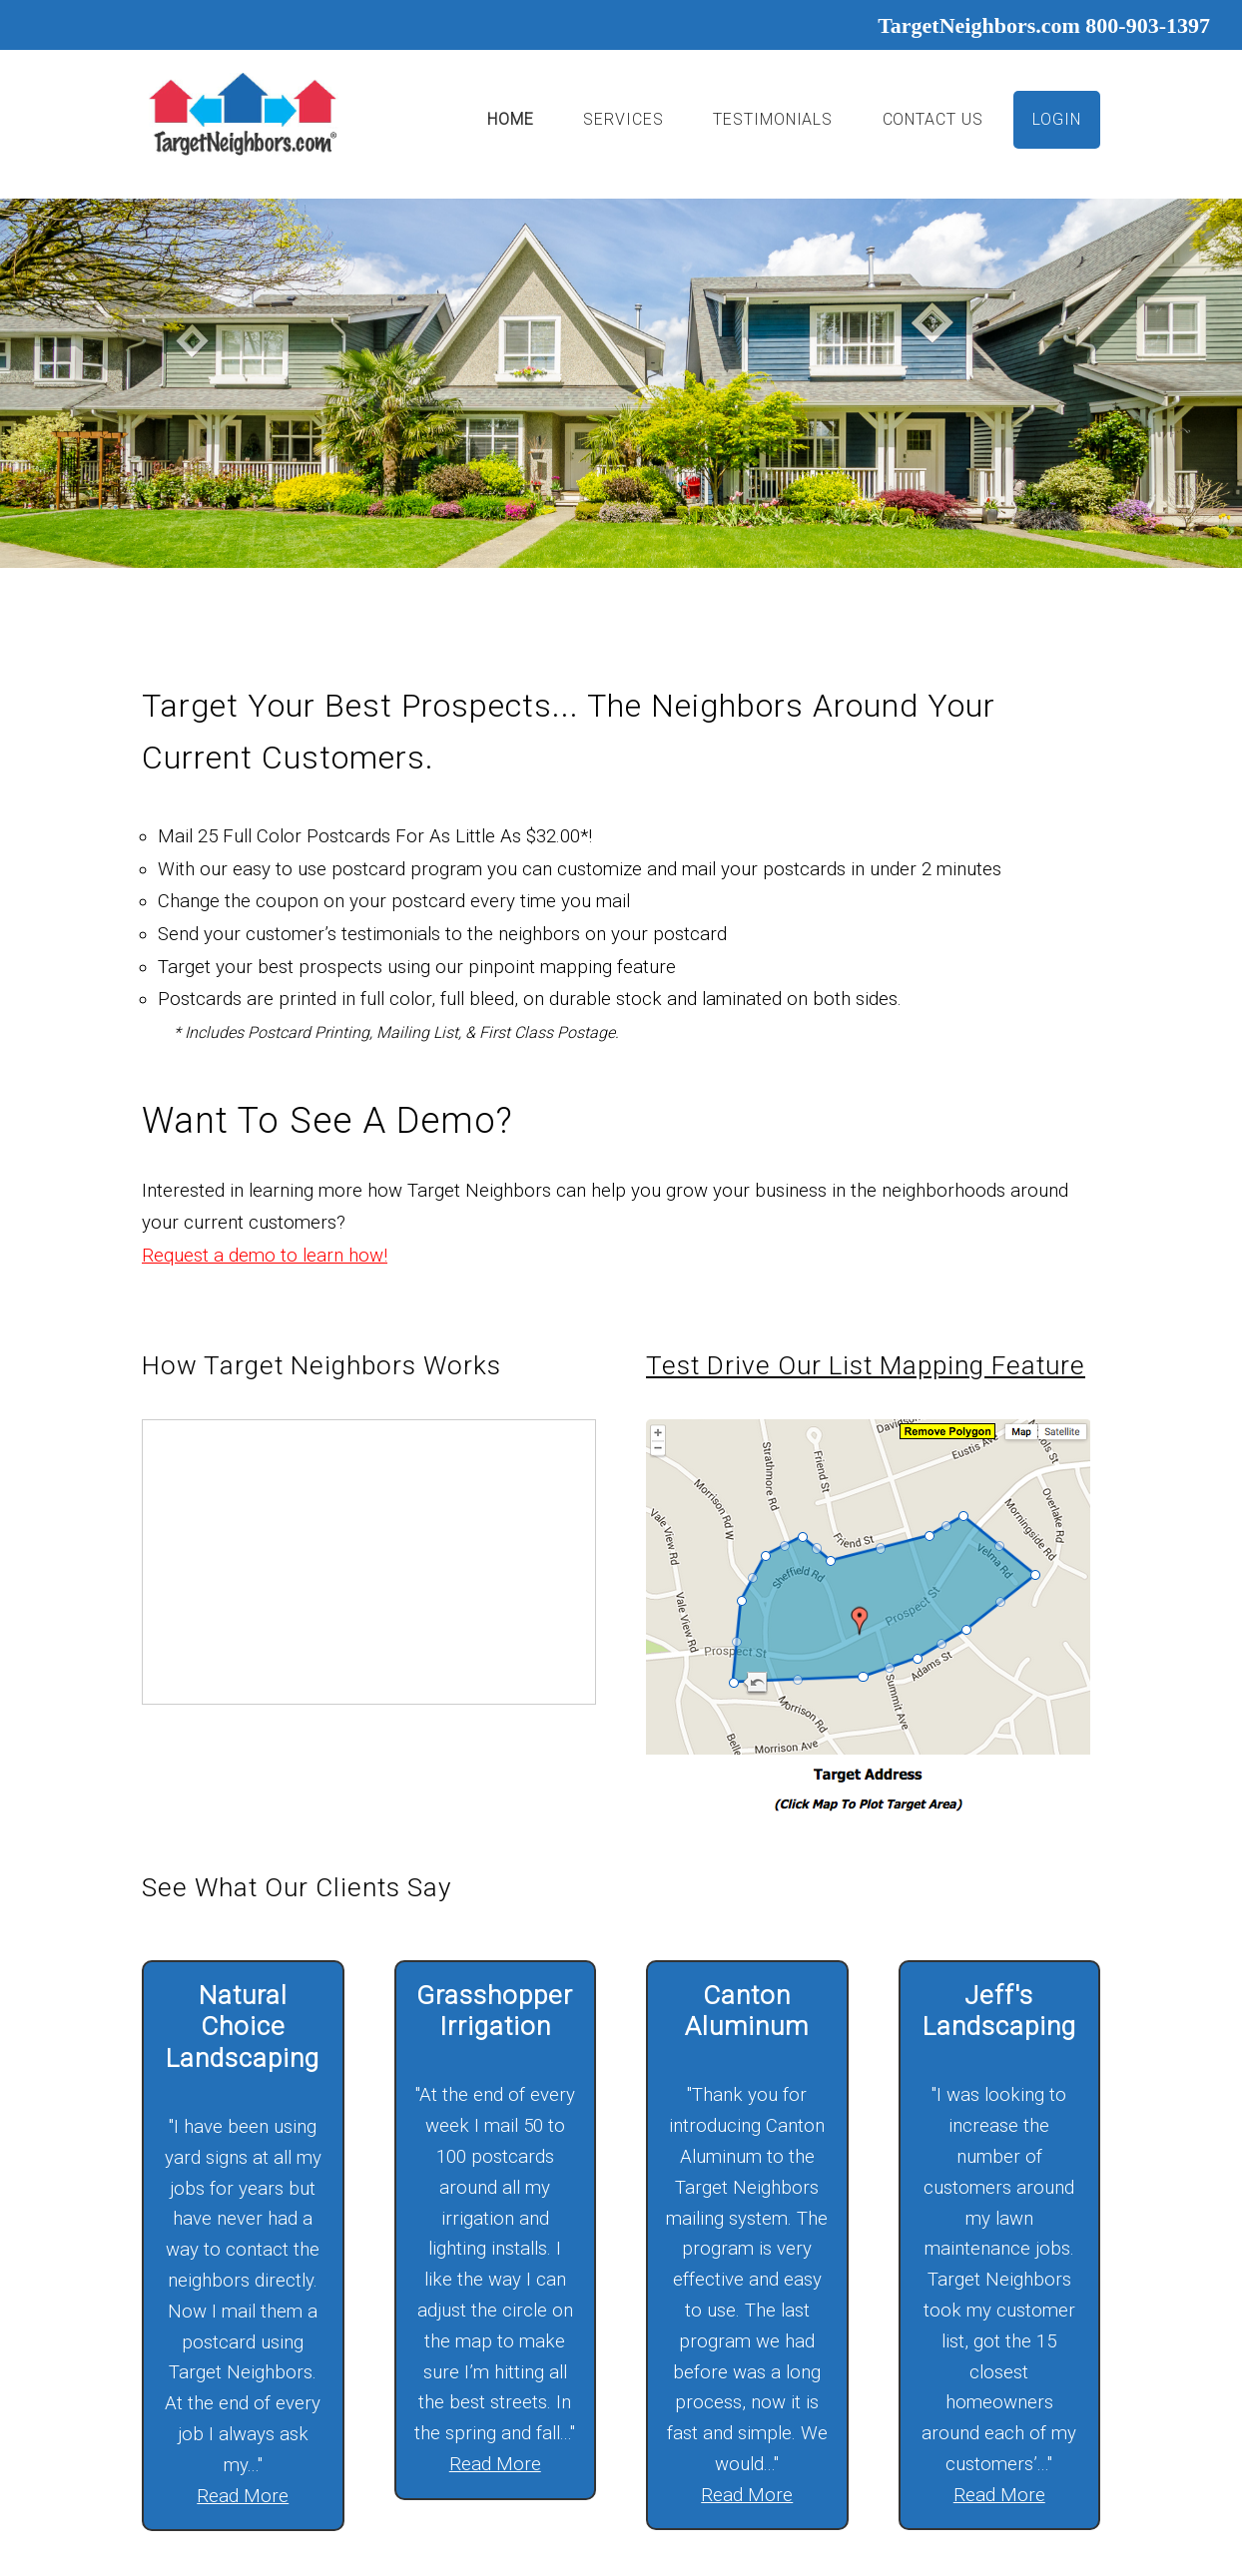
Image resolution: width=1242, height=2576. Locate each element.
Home (510, 119)
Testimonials (773, 119)
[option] (621, 383)
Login (1056, 119)
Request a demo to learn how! (264, 1256)
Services (623, 119)
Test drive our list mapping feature (865, 1365)
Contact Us (933, 119)
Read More (243, 2496)
